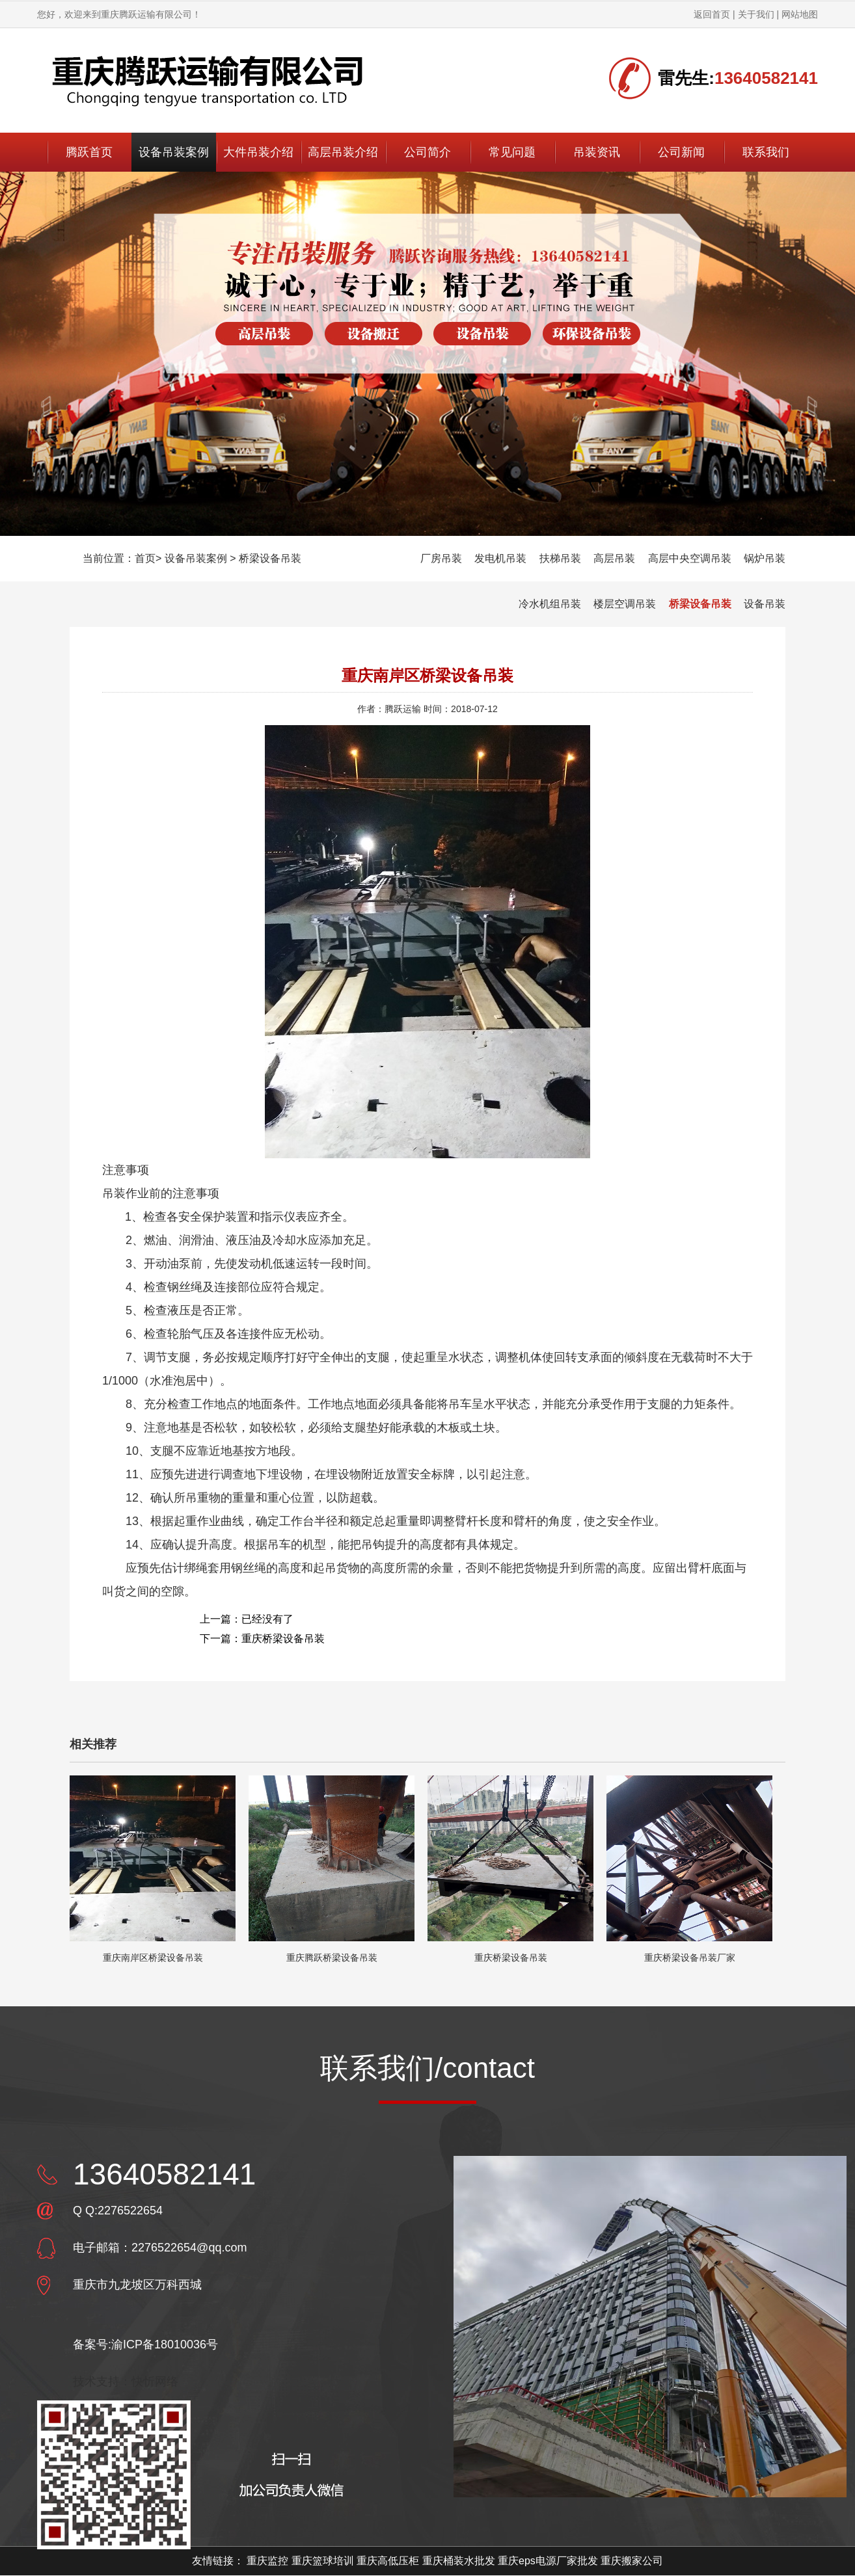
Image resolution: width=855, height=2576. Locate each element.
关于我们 (756, 14)
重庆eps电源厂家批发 (548, 2560)
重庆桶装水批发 (458, 2560)
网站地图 (799, 14)
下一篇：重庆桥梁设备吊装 (262, 1638)
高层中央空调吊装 (689, 558)
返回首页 (712, 14)
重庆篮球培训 (323, 2560)
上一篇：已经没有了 (246, 1619)
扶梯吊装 (560, 558)
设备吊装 (764, 603)
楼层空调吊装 (624, 603)
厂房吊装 (441, 558)
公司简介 (427, 152)
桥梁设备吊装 (270, 558)
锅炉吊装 (764, 558)
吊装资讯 (596, 152)
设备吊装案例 (174, 152)
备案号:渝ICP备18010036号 (145, 2344)
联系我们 (765, 152)
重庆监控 (267, 2560)
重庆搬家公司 (632, 2560)
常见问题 (512, 152)
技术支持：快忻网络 (125, 2381)
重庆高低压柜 (388, 2560)
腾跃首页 (89, 152)
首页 (145, 558)
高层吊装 (614, 558)
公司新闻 (681, 152)
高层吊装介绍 (343, 152)
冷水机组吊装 (550, 603)
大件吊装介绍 (258, 152)
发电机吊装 (500, 558)
